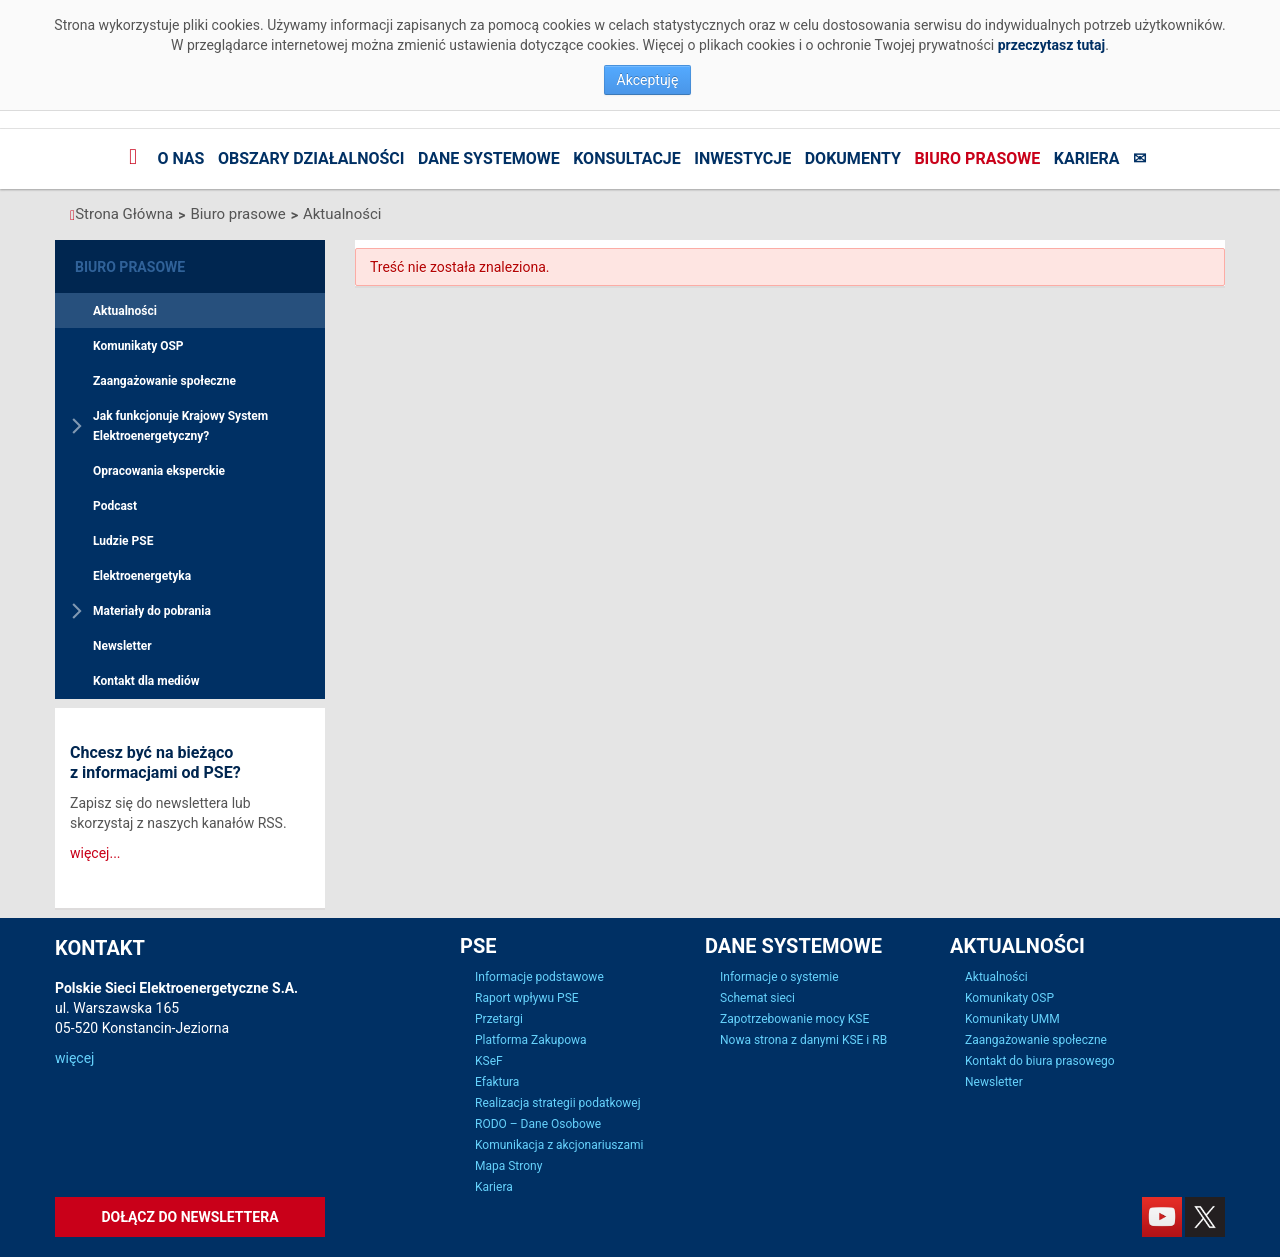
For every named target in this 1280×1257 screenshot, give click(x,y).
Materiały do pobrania (152, 611)
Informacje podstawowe (539, 977)
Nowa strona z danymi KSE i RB (803, 1040)
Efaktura (497, 1082)
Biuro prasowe (977, 158)
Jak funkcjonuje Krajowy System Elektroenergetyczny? (180, 426)
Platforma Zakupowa (531, 1040)
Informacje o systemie (779, 977)
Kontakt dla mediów (146, 681)
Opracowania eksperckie (159, 471)
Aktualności (342, 214)
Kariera (1087, 158)
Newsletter (122, 646)
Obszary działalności (311, 158)
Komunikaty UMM (1012, 1019)
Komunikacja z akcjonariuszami (559, 1145)
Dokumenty (853, 158)
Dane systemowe (489, 158)
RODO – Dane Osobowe (538, 1124)
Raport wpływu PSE (527, 998)
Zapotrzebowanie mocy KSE (794, 1019)
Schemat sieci (757, 998)
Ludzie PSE (123, 541)
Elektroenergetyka (142, 576)
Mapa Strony (508, 1166)
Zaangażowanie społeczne (164, 381)
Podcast (115, 506)
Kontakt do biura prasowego (1040, 1061)
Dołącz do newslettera (189, 1217)
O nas (180, 158)
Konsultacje (627, 158)
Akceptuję (648, 80)
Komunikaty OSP (138, 346)
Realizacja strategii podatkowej (558, 1103)
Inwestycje (742, 158)
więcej (74, 1058)
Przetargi (499, 1019)
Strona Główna (124, 214)
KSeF (489, 1061)
